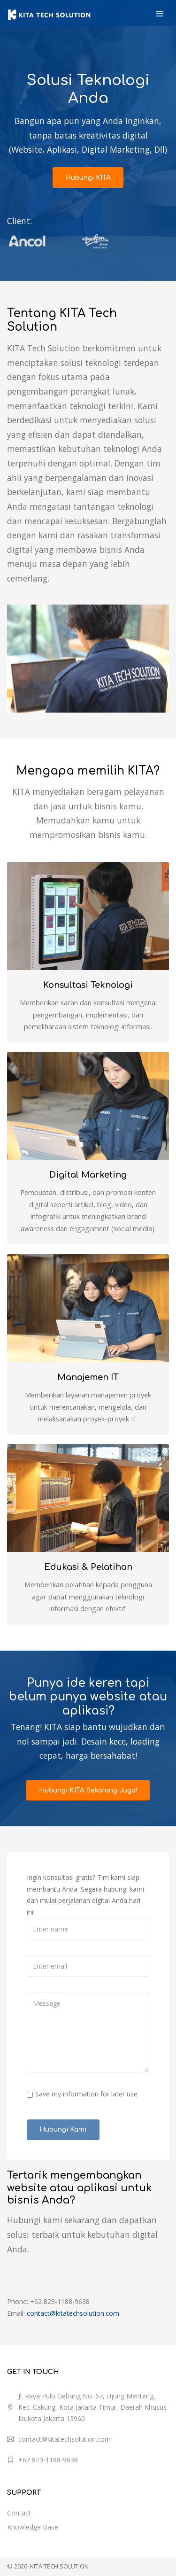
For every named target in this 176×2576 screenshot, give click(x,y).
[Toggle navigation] (160, 14)
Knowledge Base (32, 2518)
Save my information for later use (86, 2085)
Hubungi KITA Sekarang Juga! (88, 1781)
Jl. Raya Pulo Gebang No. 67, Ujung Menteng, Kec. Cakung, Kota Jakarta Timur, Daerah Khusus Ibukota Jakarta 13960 (92, 2398)
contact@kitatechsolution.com (73, 2304)
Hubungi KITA (88, 177)
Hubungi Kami (62, 2121)
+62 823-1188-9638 (48, 2451)
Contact (19, 2504)
